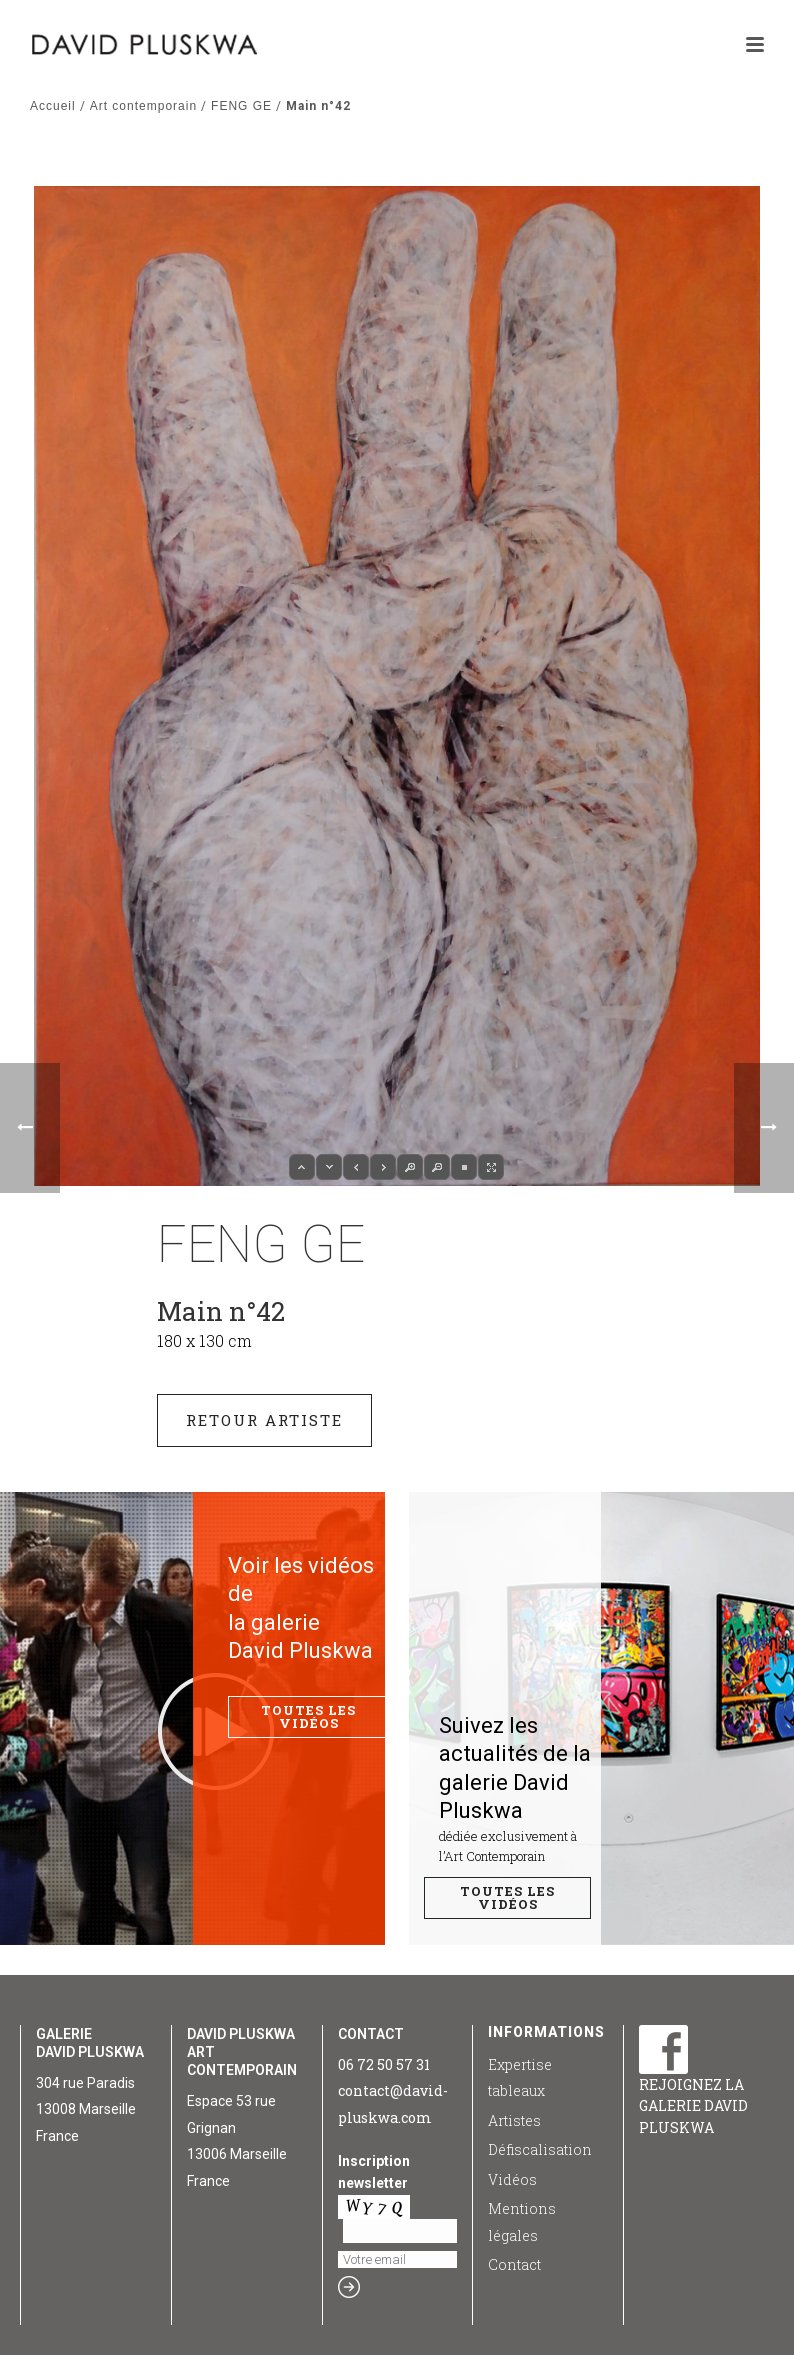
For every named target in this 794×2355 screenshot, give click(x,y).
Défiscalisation (540, 2149)
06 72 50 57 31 (384, 2064)
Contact (514, 2264)
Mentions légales (522, 2222)
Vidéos (512, 2179)
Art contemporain (143, 106)
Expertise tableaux (520, 2078)
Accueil (53, 106)
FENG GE (241, 106)
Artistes (514, 2120)
